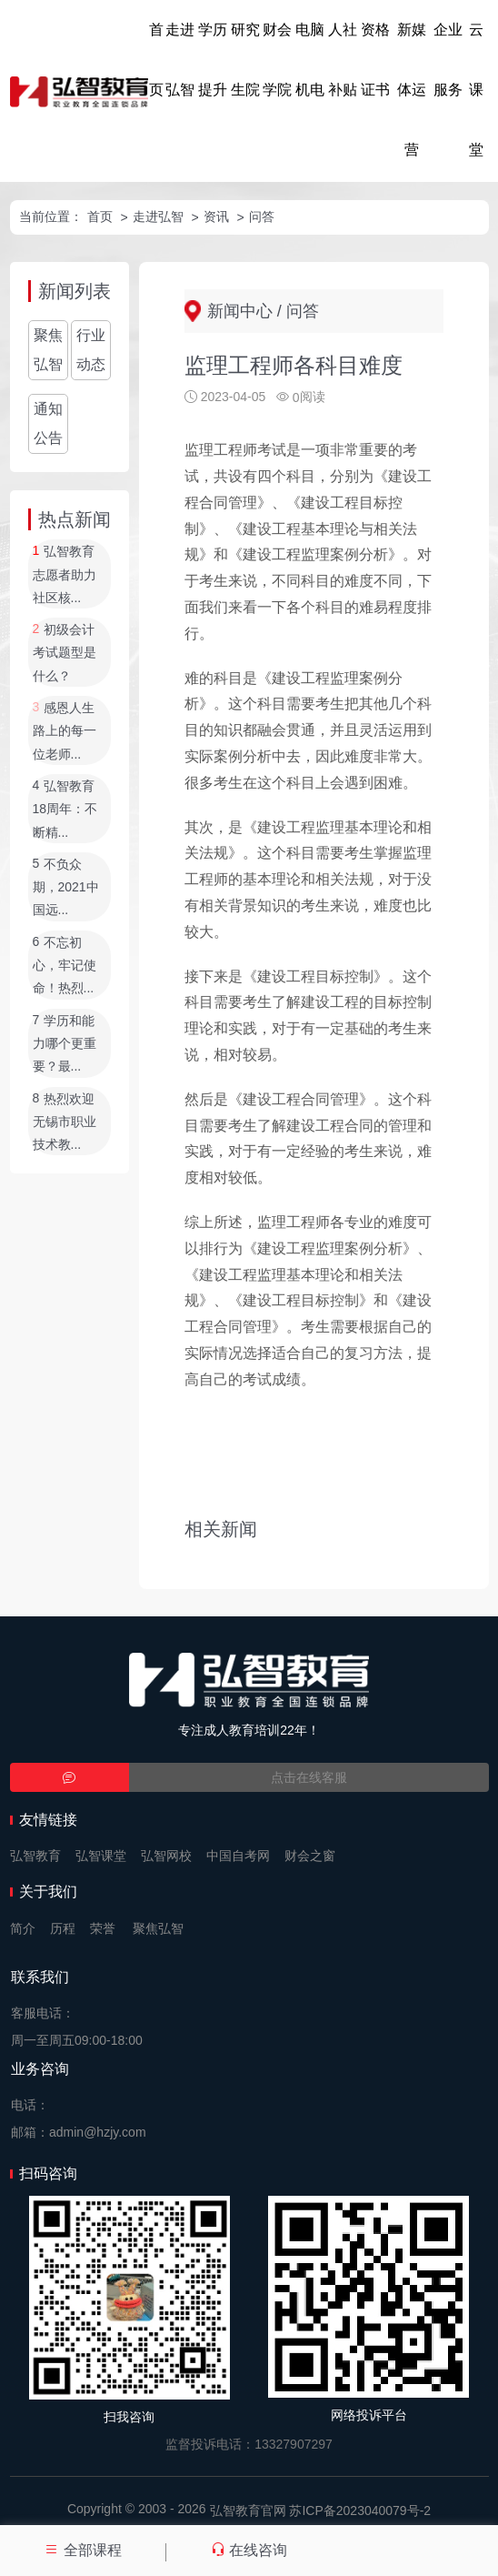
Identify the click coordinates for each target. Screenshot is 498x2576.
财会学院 (277, 59)
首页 (156, 59)
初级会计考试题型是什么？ (64, 652)
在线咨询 (249, 2550)
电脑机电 (309, 59)
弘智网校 (166, 1855)
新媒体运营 (411, 89)
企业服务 (448, 59)
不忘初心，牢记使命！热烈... (64, 965)
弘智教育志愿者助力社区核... (64, 575)
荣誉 (102, 1928)
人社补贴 (342, 59)
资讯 (216, 216)
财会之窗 (309, 1855)
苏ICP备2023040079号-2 (360, 2510)
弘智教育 (35, 1855)
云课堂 (476, 89)
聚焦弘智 (48, 349)
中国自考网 (238, 1855)
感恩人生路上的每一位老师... (64, 730)
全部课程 (83, 2550)
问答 (261, 216)
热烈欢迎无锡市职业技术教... (64, 1122)
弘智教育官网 (248, 2510)
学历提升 (212, 59)
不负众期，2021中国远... (66, 887)
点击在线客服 (309, 1777)
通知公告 (48, 423)
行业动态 (90, 349)
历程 (62, 1928)
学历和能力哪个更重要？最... (64, 1043)
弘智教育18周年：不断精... (65, 809)
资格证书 (375, 59)
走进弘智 (179, 59)
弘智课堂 (100, 1855)
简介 (22, 1928)
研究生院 (245, 59)
